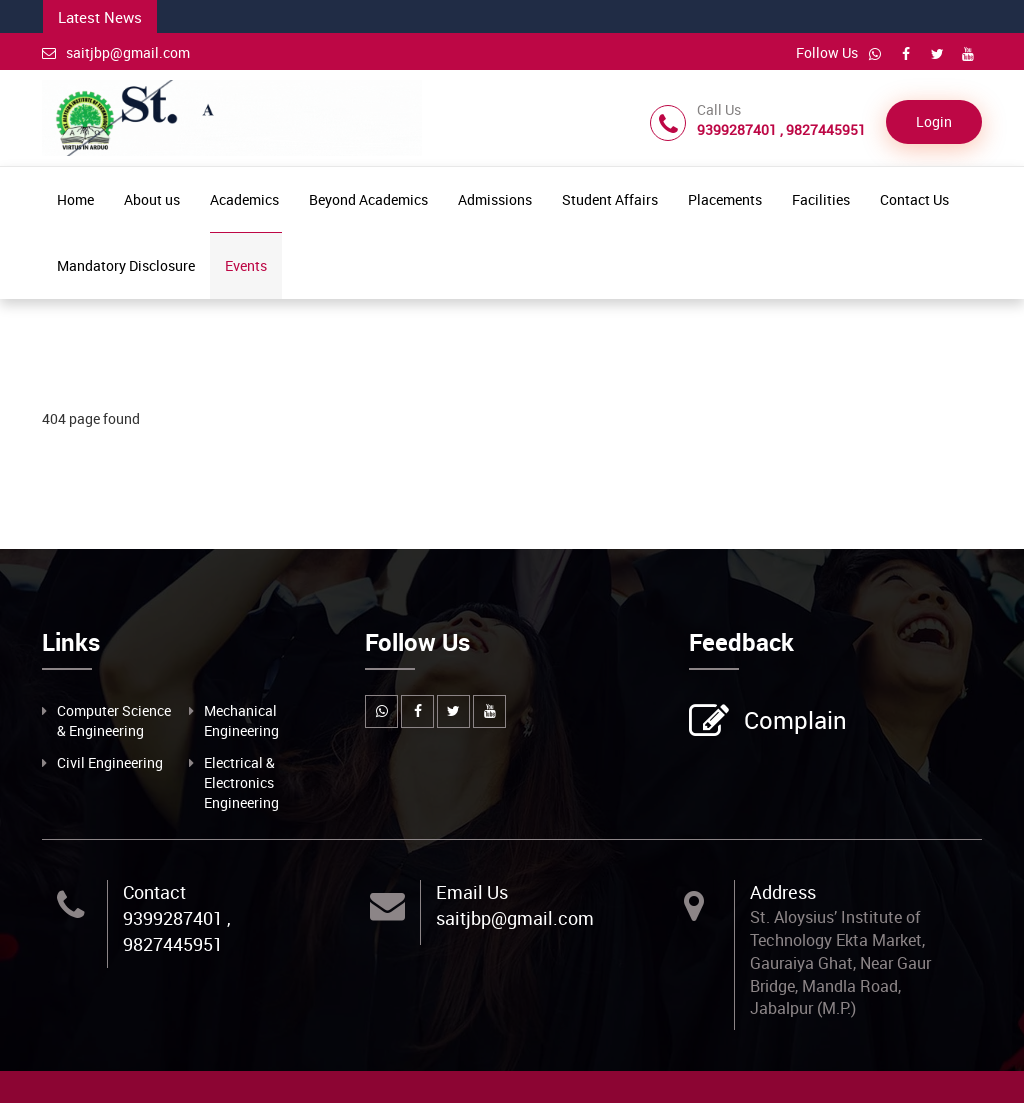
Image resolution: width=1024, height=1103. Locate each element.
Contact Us (914, 199)
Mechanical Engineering (241, 720)
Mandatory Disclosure (126, 265)
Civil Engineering (110, 762)
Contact (154, 892)
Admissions (495, 199)
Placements (725, 199)
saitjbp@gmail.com (116, 52)
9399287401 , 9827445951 (177, 931)
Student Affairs (610, 199)
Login (934, 121)
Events (246, 265)
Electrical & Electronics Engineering (241, 782)
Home (75, 199)
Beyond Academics (368, 199)
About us (152, 199)
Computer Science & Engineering (114, 720)
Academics (244, 199)
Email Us (472, 892)
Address (783, 892)
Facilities (821, 199)
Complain (793, 722)
